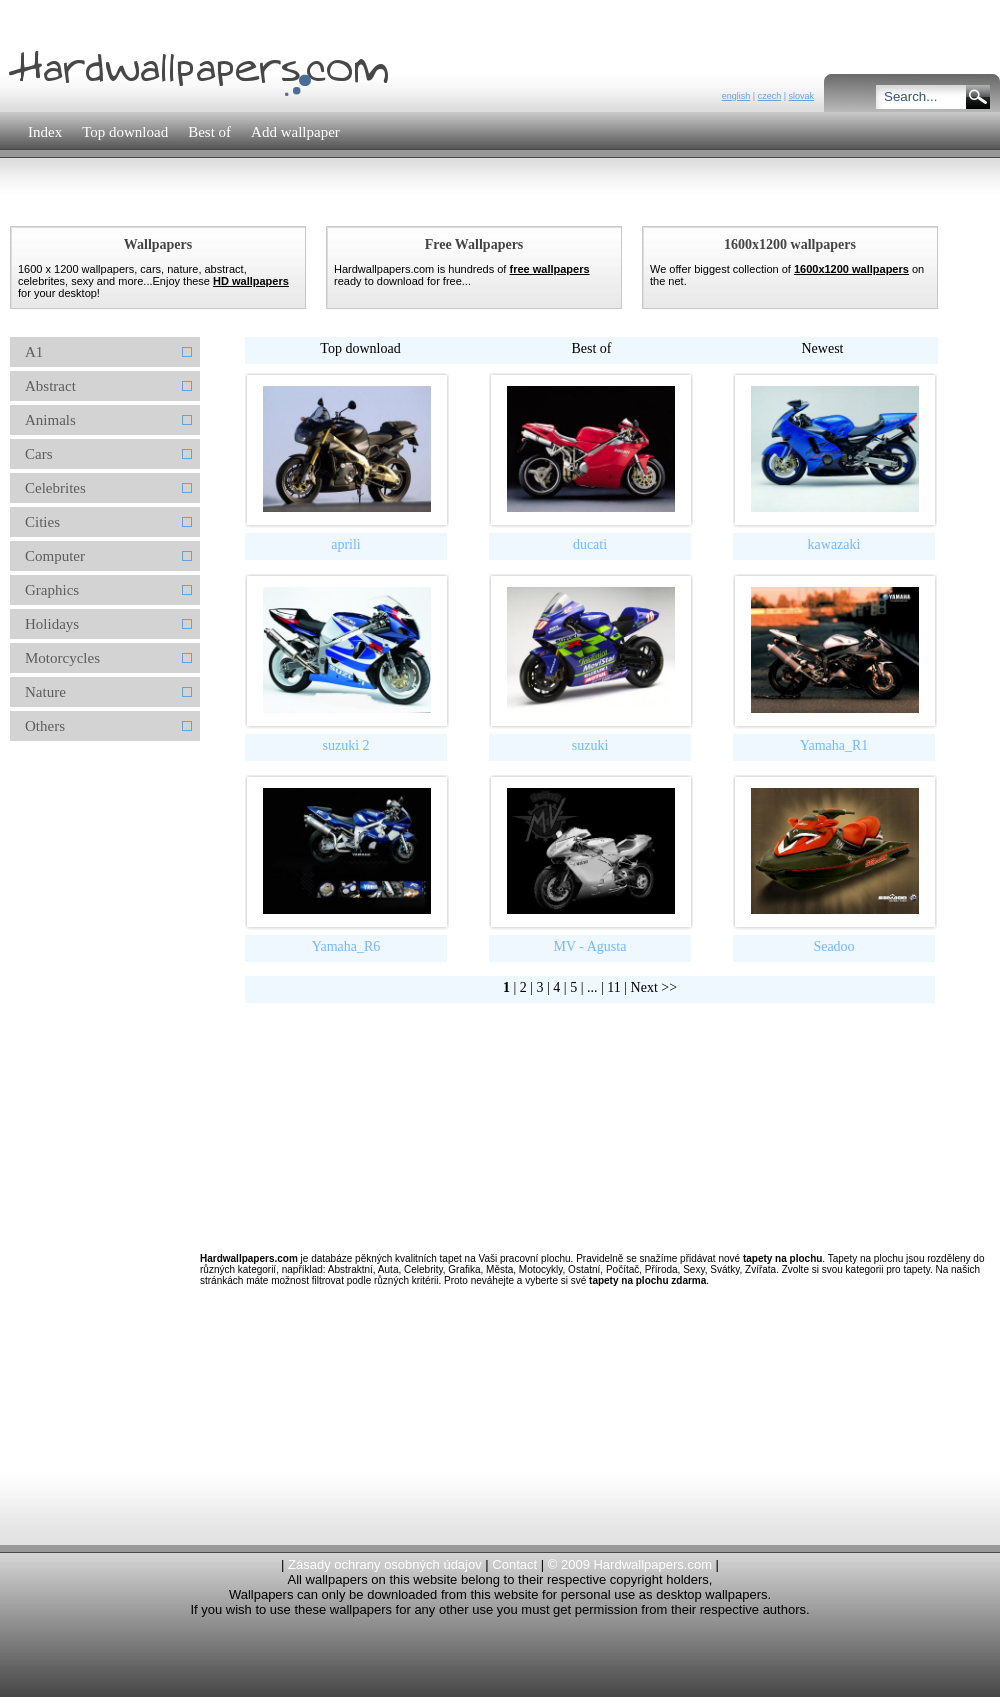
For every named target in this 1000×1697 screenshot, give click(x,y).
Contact (514, 1564)
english (736, 96)
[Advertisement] (90, 790)
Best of (591, 348)
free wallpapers (549, 269)
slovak (801, 96)
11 (613, 987)
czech (770, 96)
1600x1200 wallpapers (851, 269)
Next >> (654, 987)
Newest (823, 348)
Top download (360, 348)
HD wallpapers (251, 281)
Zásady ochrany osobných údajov (385, 1564)
